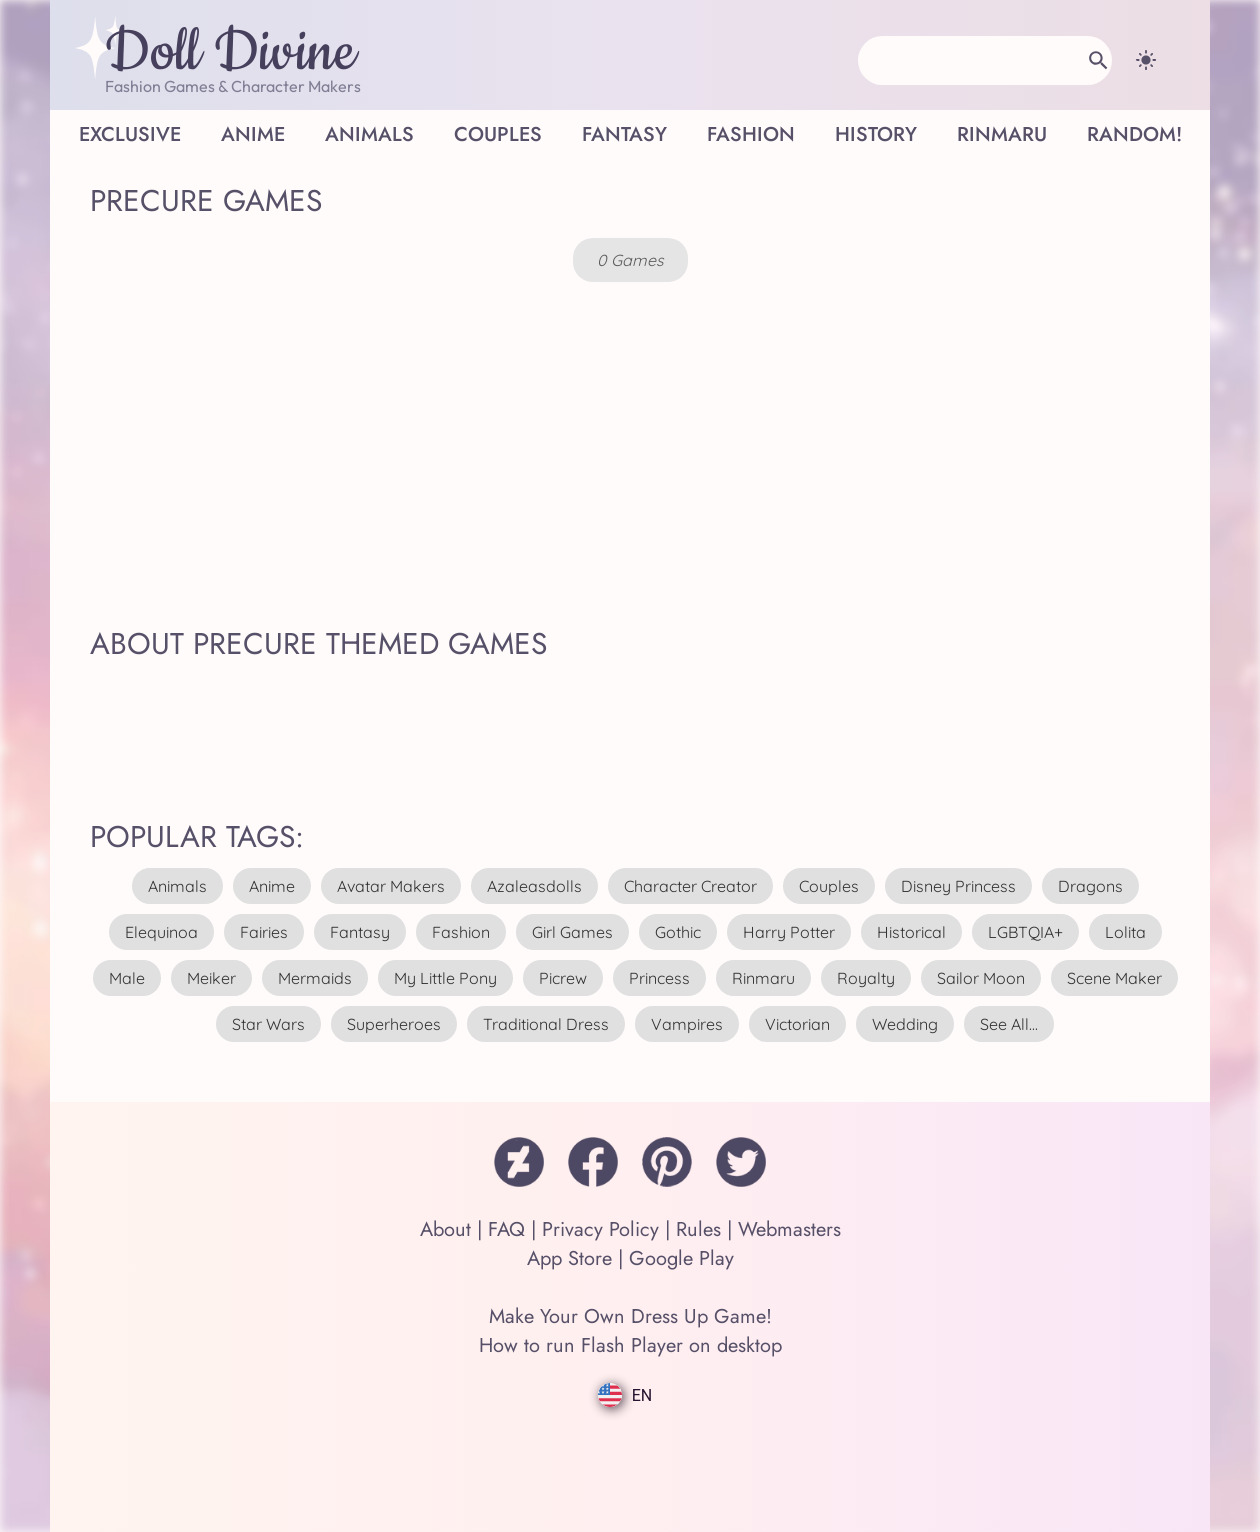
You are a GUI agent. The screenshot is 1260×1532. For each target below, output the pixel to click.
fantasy (360, 932)
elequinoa (161, 932)
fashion (461, 932)
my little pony (445, 978)
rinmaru (763, 978)
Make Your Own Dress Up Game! (630, 1316)
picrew (563, 978)
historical (911, 932)
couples (829, 886)
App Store (569, 1258)
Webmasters (789, 1229)
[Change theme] (1146, 60)
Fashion (751, 134)
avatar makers (391, 886)
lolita (1125, 932)
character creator (690, 886)
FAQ (506, 1229)
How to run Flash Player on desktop (630, 1345)
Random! (1134, 134)
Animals (369, 134)
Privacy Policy (600, 1229)
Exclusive (130, 134)
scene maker (1114, 978)
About (445, 1229)
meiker (211, 978)
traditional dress (546, 1024)
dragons (1090, 886)
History (876, 134)
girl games (572, 932)
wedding (905, 1024)
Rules (698, 1229)
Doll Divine (230, 53)
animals (177, 886)
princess (659, 978)
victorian (797, 1024)
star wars (268, 1024)
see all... (1009, 1024)
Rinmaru (1002, 134)
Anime (253, 134)
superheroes (394, 1024)
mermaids (315, 978)
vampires (687, 1024)
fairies (264, 932)
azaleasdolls (534, 886)
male (127, 978)
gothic (678, 932)
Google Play (681, 1258)
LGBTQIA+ (1025, 932)
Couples (498, 134)
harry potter (789, 932)
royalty (866, 978)
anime (272, 886)
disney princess (958, 886)
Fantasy (624, 134)
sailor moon (981, 978)
